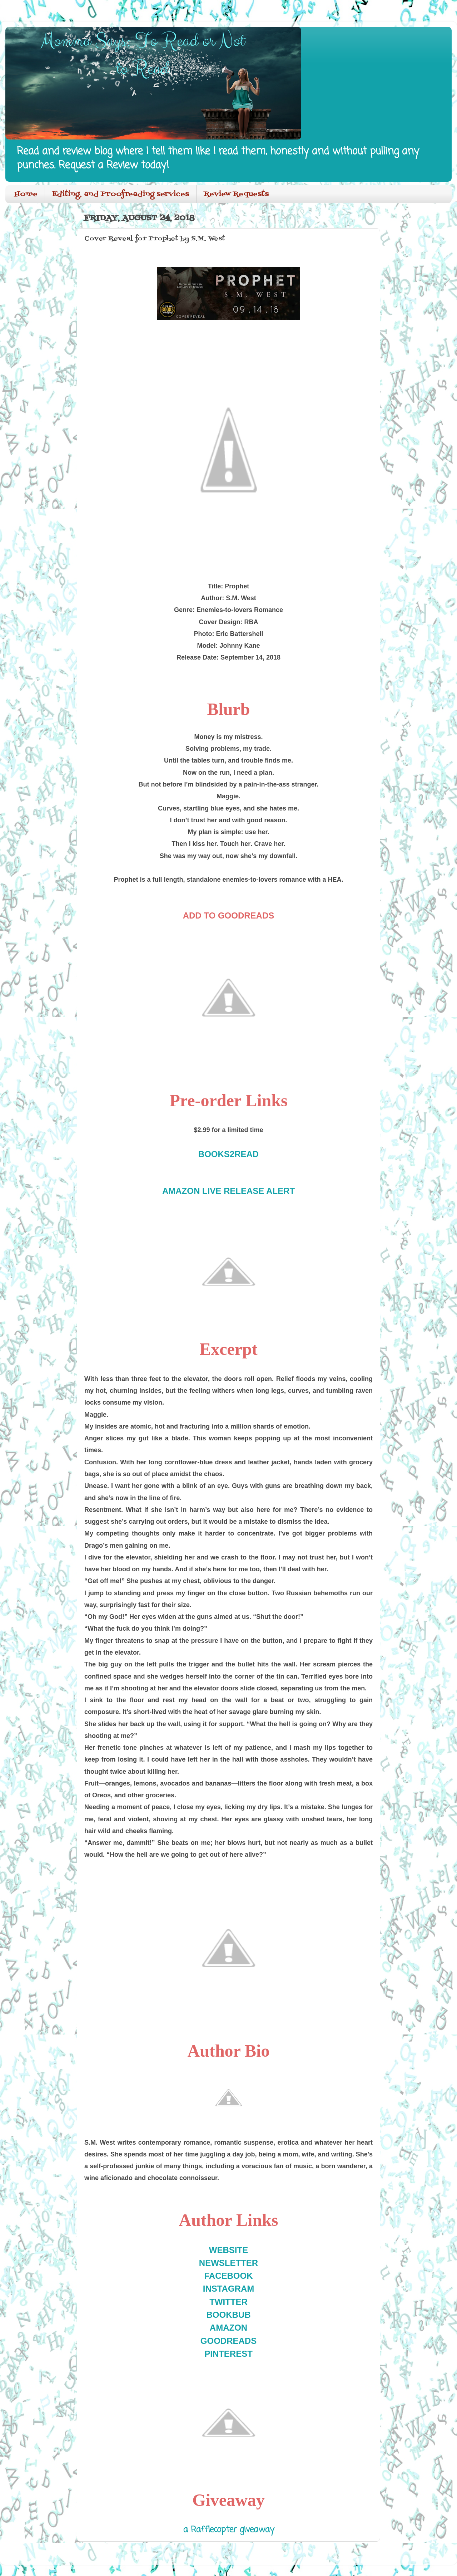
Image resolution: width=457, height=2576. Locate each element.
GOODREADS (228, 2341)
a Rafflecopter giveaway (228, 2529)
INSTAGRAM (228, 2288)
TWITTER (228, 2302)
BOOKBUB (229, 2315)
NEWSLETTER (228, 2263)
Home (26, 194)
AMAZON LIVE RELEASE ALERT (228, 1191)
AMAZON (228, 2327)
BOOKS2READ (228, 1154)
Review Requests (236, 194)
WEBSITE (228, 2250)
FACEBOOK (228, 2276)
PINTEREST (228, 2354)
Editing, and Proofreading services (120, 194)
